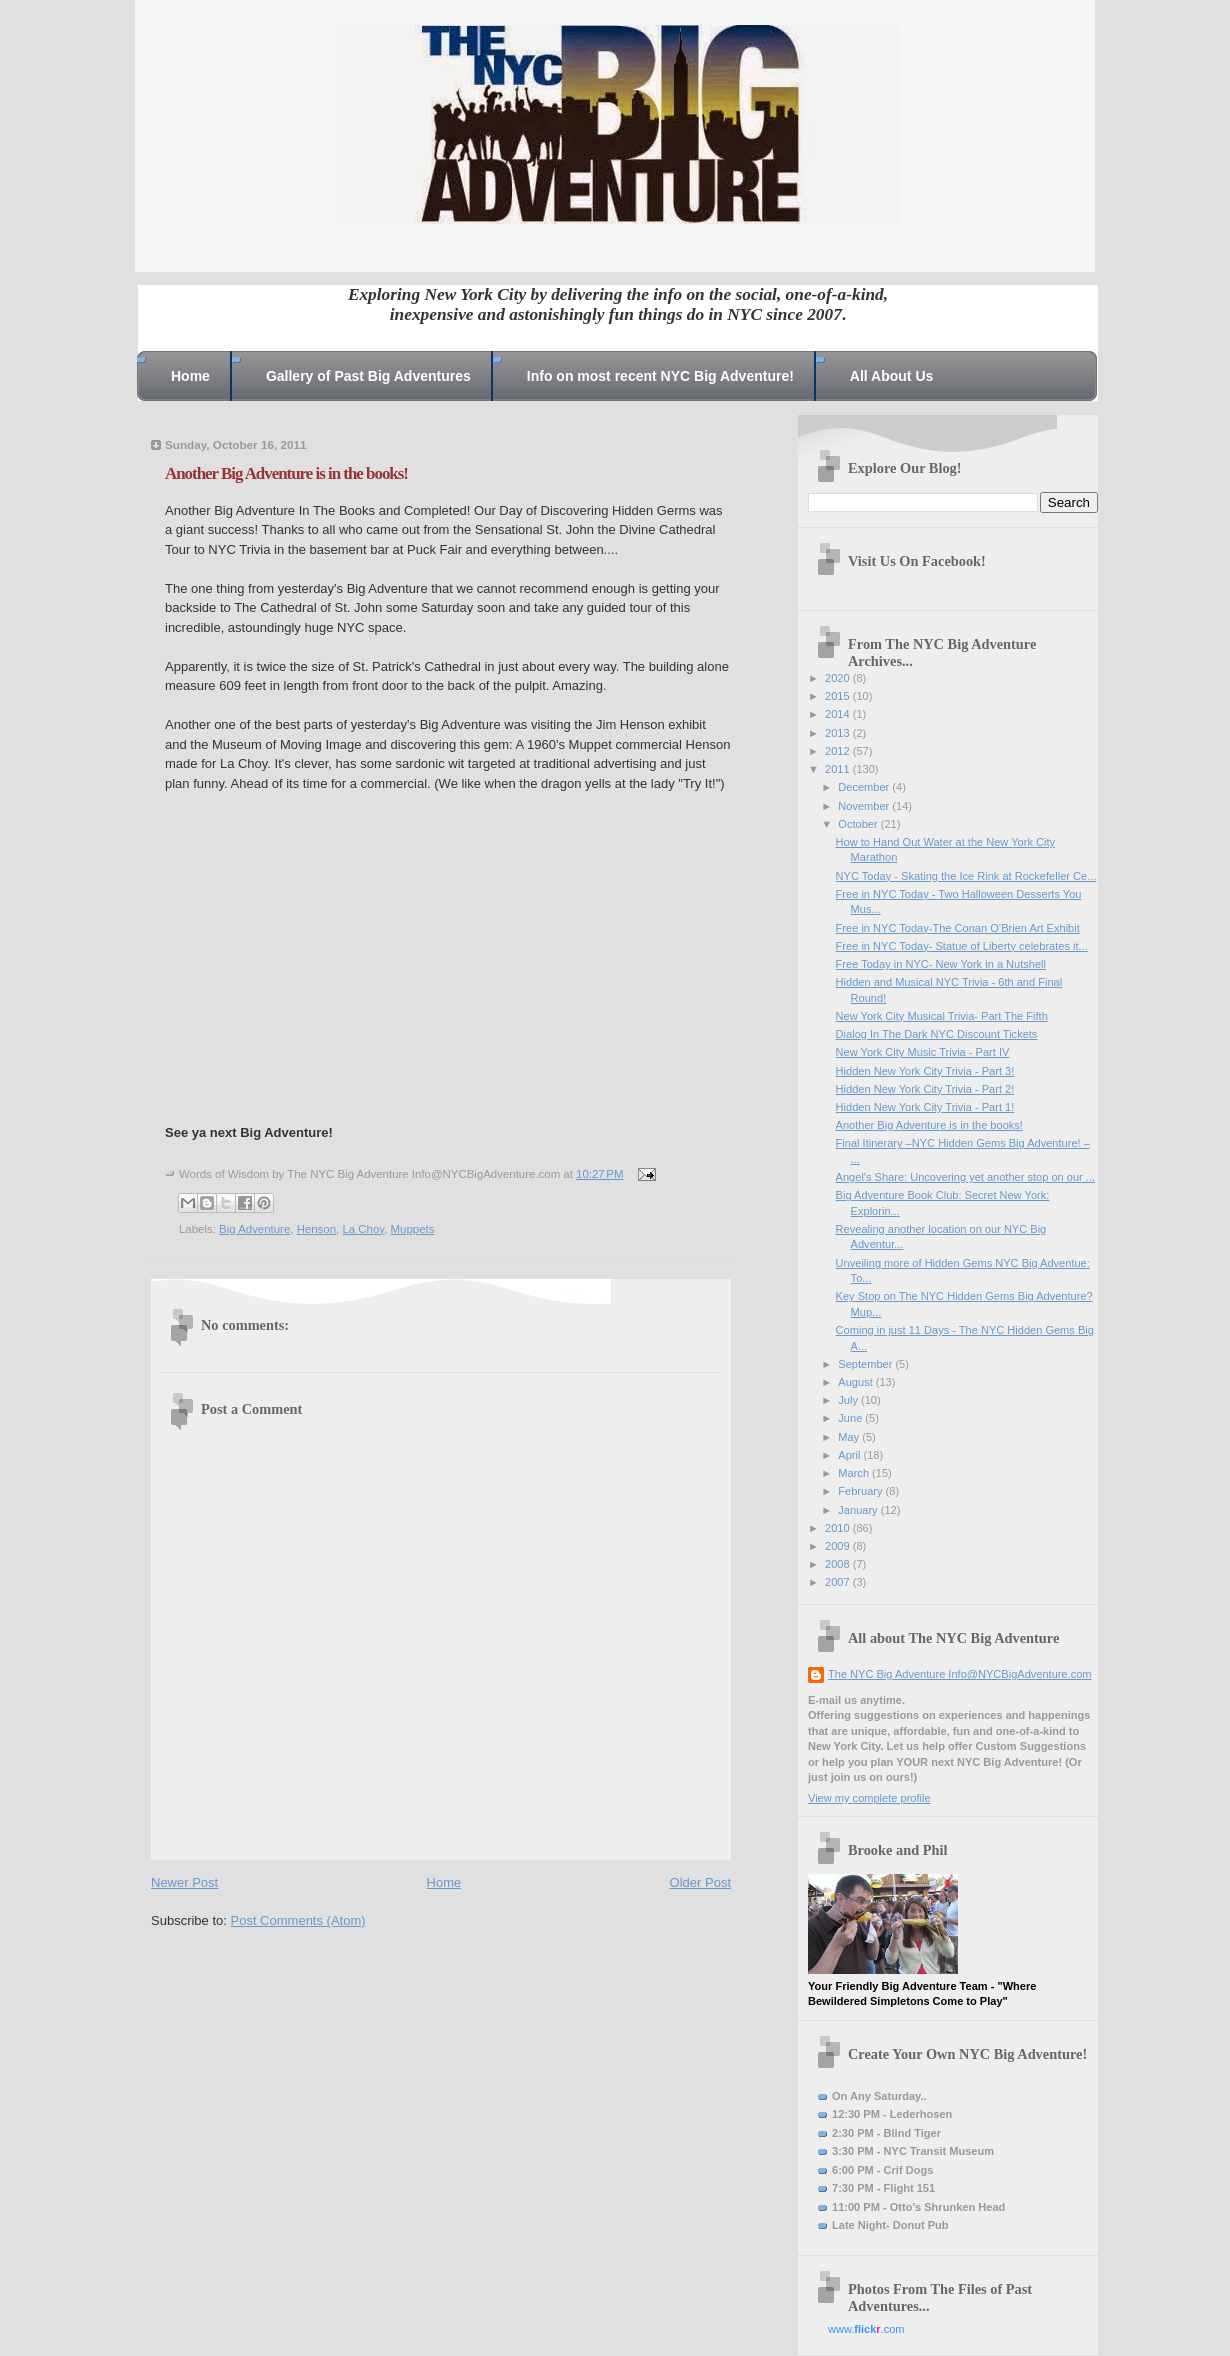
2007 (839, 1582)
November (865, 806)
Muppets (413, 1229)
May (850, 1437)
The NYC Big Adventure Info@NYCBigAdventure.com (960, 1674)
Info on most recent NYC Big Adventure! (660, 376)
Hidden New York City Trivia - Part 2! (925, 1089)
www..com (866, 2329)
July (849, 1400)
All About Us (891, 376)
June (851, 1418)
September (866, 1364)
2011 (839, 769)
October (859, 824)
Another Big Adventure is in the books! (929, 1125)
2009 (839, 1546)
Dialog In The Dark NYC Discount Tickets (937, 1034)
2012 (839, 751)
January (859, 1510)
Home (190, 376)
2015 (839, 696)
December (865, 787)
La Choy (363, 1229)
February (861, 1491)
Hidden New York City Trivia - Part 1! (925, 1107)
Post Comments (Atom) (298, 1920)
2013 (839, 733)
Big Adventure (254, 1229)
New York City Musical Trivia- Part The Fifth (942, 1016)
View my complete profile (869, 1798)
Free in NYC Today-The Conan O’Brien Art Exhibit (958, 928)
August (856, 1382)
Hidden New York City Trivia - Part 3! (925, 1071)
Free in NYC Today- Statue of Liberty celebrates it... (962, 946)
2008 (839, 1564)
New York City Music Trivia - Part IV (923, 1052)
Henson (316, 1229)
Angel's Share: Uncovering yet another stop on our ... (965, 1177)
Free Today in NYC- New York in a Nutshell (941, 964)
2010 (839, 1528)
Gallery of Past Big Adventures (368, 376)
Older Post (700, 1882)
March (855, 1473)
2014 (839, 714)
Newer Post (184, 1882)
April (850, 1455)
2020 (839, 678)
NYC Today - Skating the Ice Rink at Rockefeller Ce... (966, 876)
